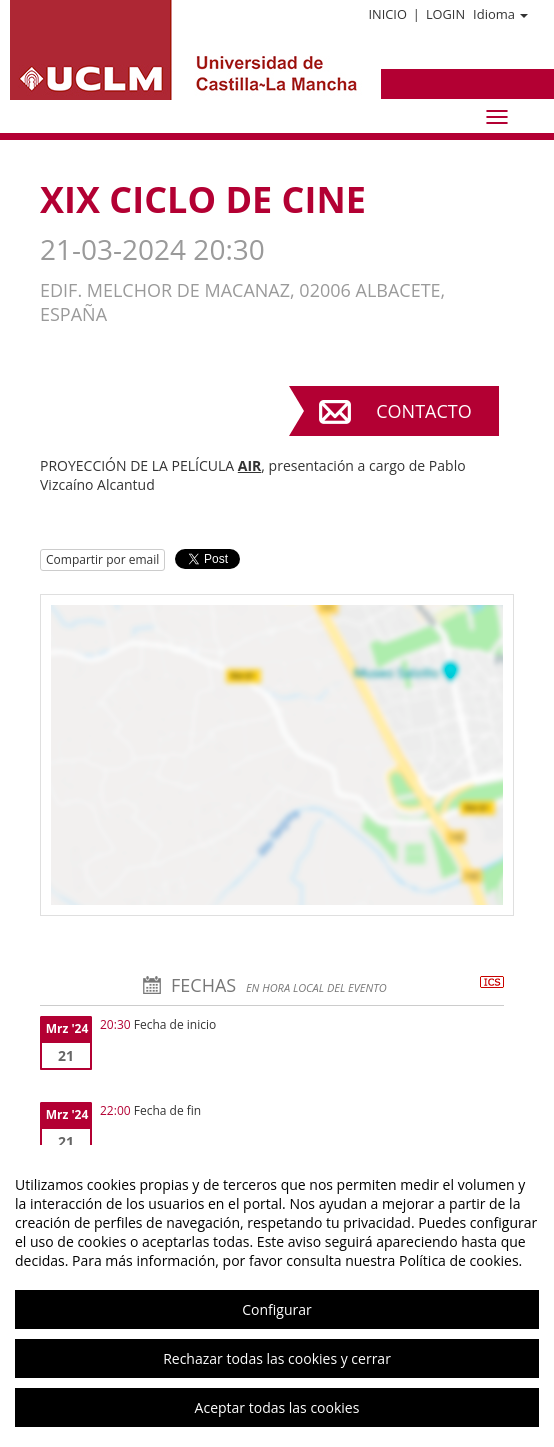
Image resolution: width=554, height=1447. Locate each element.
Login (445, 14)
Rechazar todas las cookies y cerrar (277, 1358)
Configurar (276, 1309)
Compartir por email (102, 559)
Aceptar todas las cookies (277, 1407)
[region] (277, 1296)
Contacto (423, 411)
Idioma (500, 14)
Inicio (387, 14)
